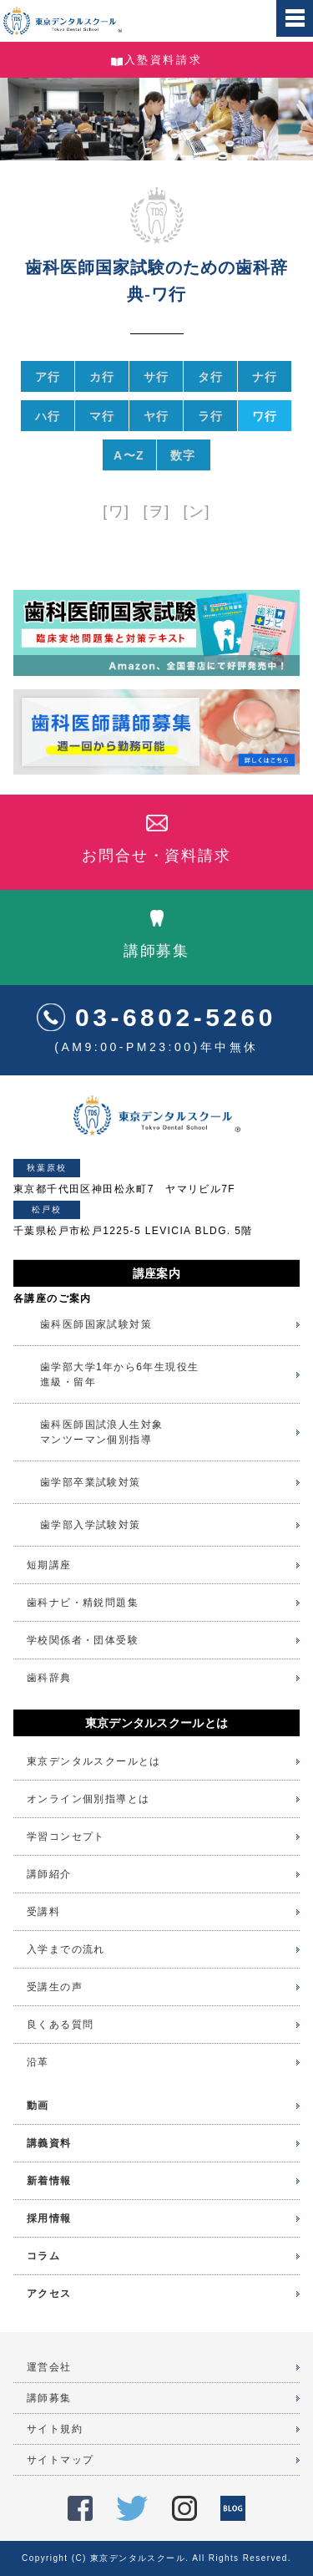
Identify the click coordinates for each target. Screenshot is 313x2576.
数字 (183, 455)
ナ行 (265, 377)
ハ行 (48, 416)
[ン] (197, 511)
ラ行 (211, 416)
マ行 (102, 416)
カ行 (102, 377)
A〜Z (129, 455)
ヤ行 (156, 416)
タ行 (211, 377)
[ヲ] (156, 511)
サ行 (156, 377)
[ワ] (116, 511)
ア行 (48, 377)
